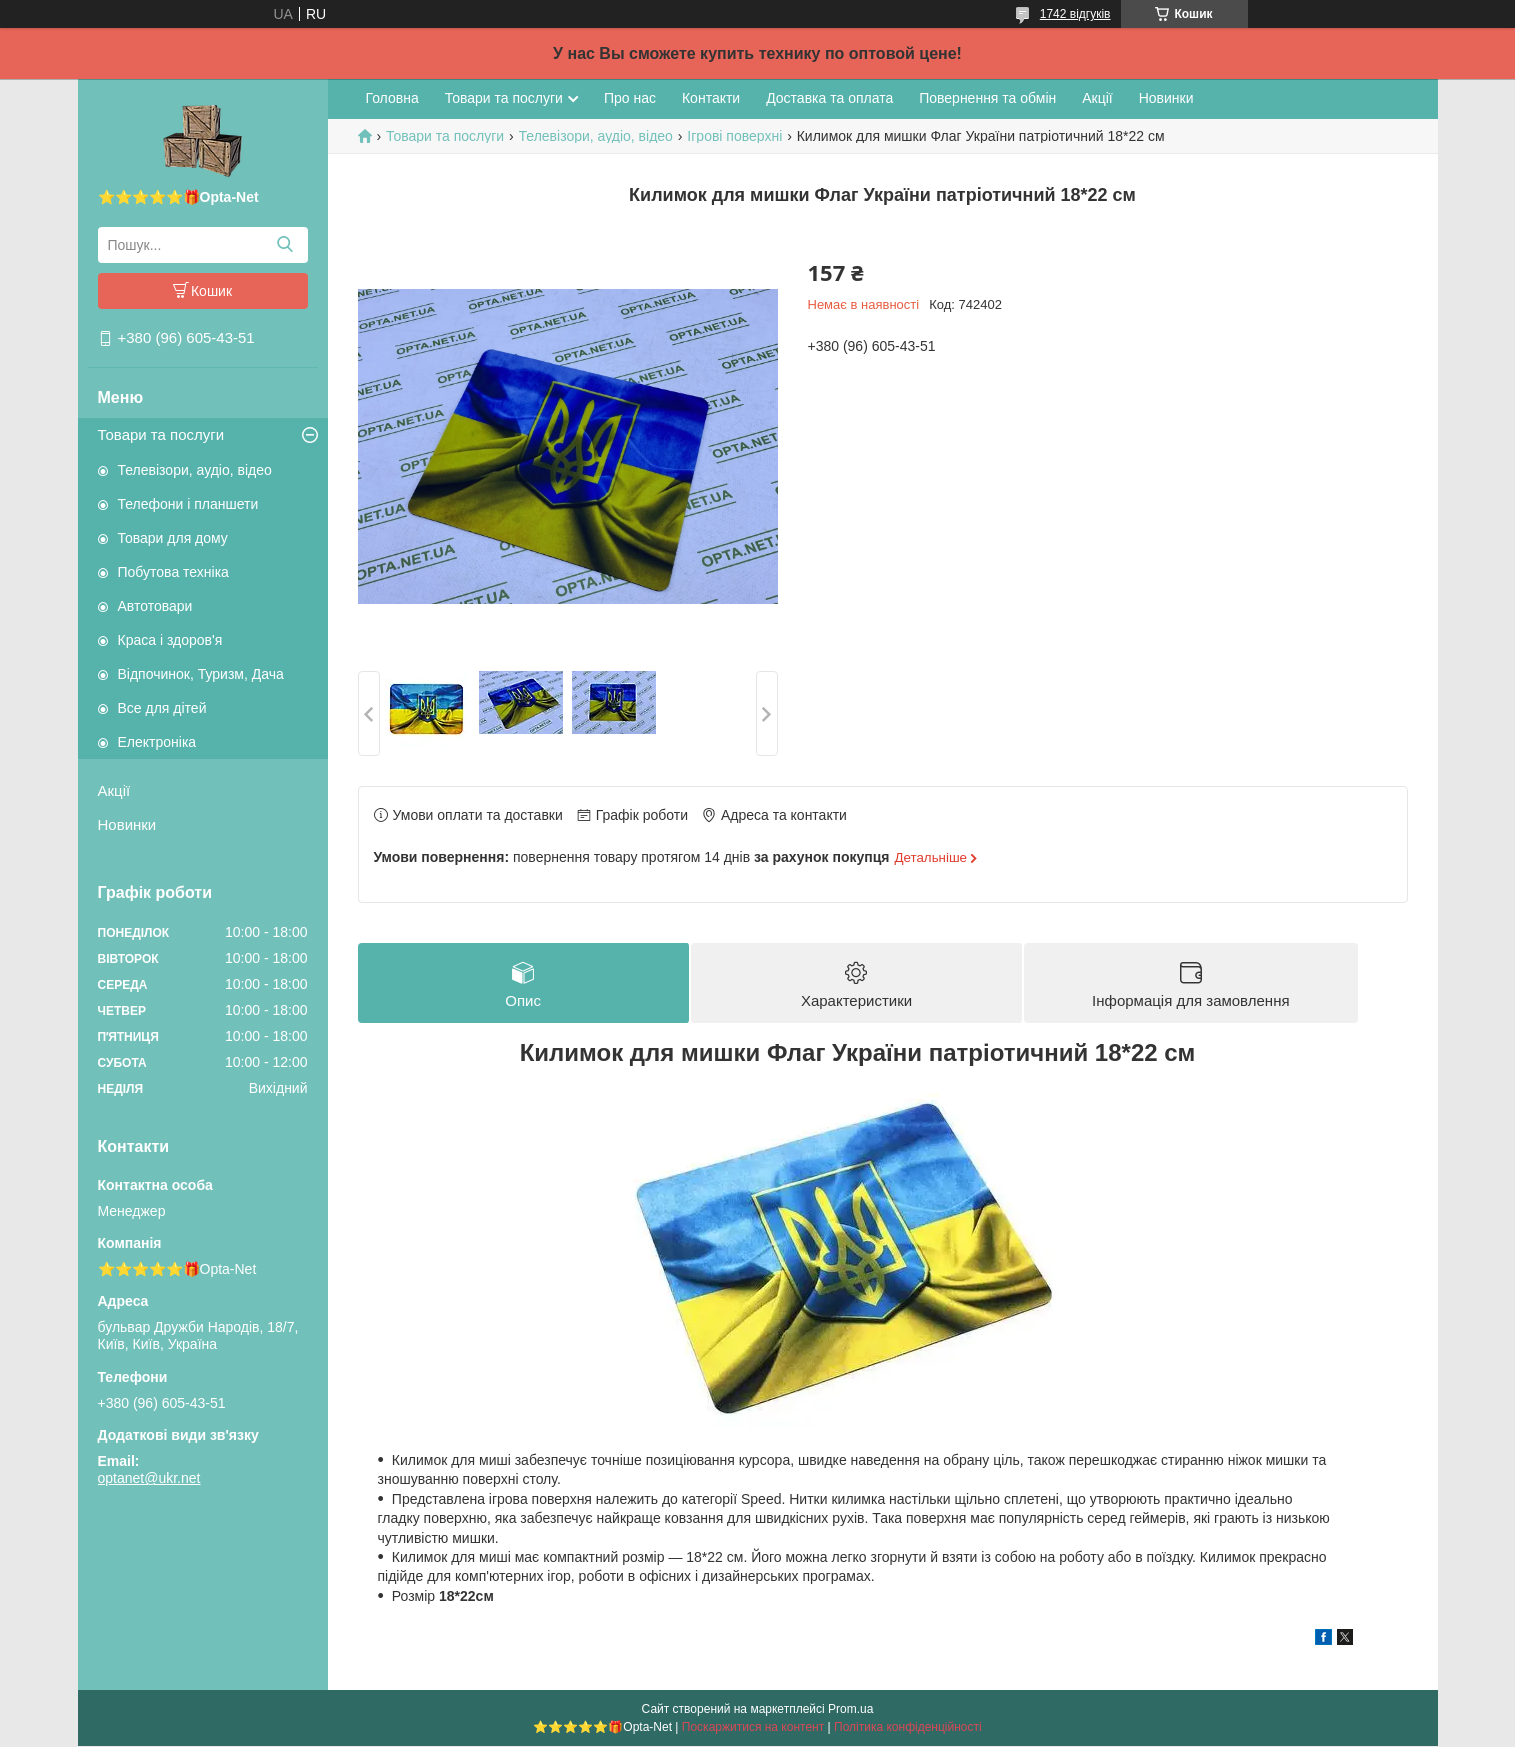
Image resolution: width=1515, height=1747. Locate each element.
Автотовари (155, 606)
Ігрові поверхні (734, 136)
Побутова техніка (173, 572)
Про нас (630, 98)
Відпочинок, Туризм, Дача (201, 674)
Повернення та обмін (987, 98)
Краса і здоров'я (170, 640)
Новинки (127, 824)
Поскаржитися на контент (753, 1728)
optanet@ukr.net (149, 1478)
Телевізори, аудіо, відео (195, 470)
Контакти (711, 98)
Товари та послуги (161, 434)
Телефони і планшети (188, 504)
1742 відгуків (1075, 14)
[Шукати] (285, 245)
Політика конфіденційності (908, 1728)
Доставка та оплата (829, 98)
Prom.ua (850, 1710)
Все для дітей (162, 708)
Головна (392, 98)
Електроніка (157, 742)
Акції (114, 790)
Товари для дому (173, 538)
